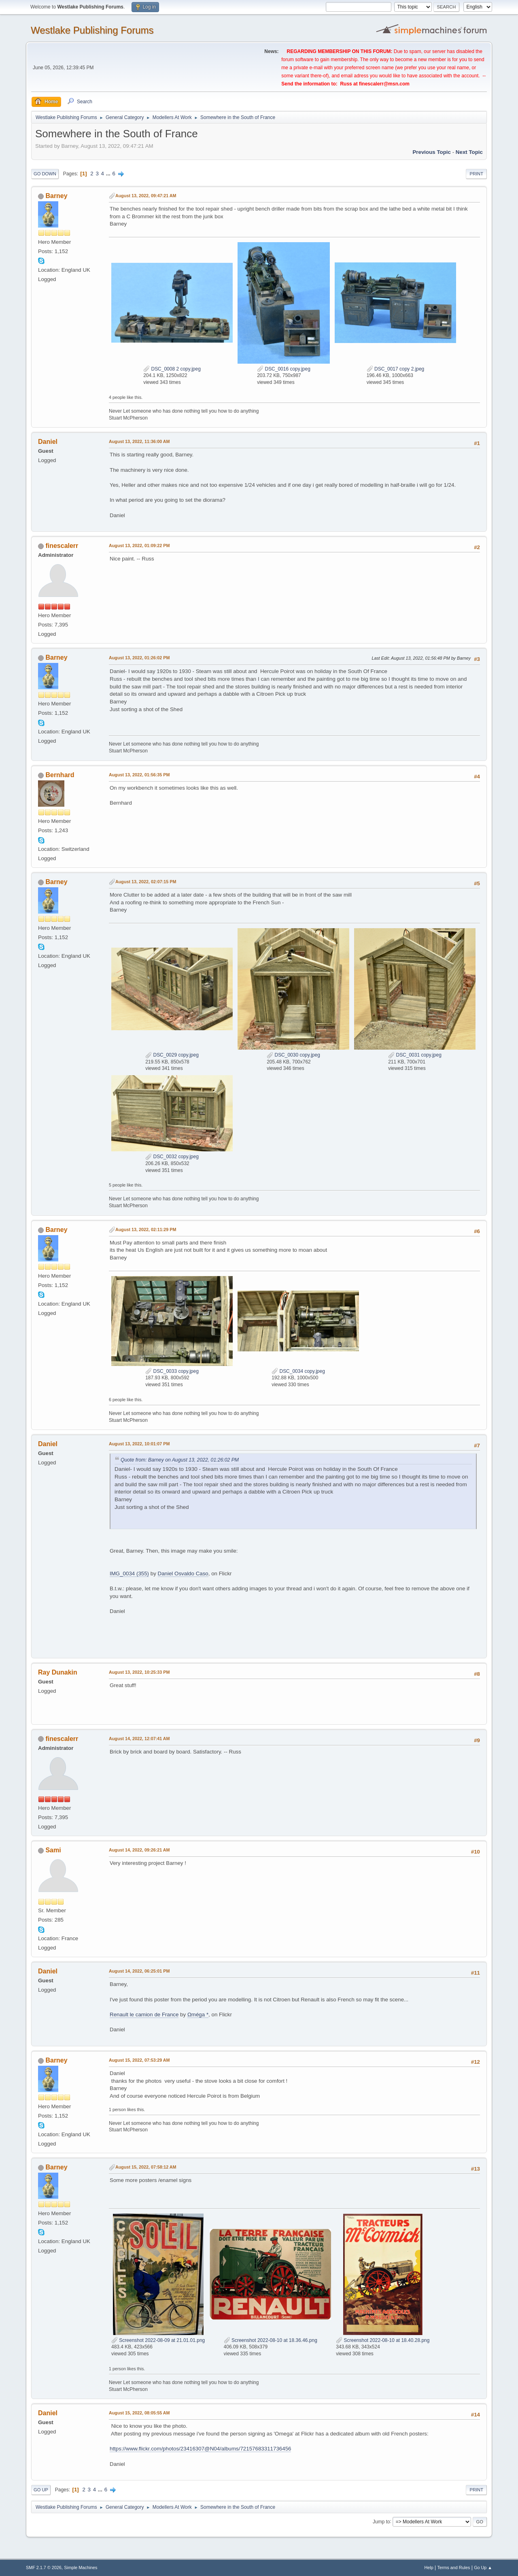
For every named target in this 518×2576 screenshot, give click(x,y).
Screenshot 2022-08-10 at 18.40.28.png (382, 2340)
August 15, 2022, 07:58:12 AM (145, 2167)
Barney (56, 195)
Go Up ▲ (483, 2567)
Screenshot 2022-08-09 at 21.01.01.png (158, 2340)
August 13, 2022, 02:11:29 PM (145, 1229)
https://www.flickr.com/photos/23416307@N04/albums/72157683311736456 (200, 2449)
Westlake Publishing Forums (92, 30)
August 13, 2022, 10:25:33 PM (139, 1672)
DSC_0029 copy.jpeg (172, 1055)
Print (476, 173)
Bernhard (59, 774)
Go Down (45, 173)
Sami (53, 1850)
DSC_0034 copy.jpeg (298, 1371)
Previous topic (431, 152)
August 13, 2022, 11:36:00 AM (139, 441)
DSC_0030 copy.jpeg (293, 1055)
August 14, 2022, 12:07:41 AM (139, 1738)
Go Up (41, 2489)
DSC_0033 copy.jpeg (172, 1371)
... (109, 173)
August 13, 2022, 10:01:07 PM (139, 1443)
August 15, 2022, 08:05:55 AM (139, 2412)
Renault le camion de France (144, 2014)
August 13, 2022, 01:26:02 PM (139, 657)
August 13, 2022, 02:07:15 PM (145, 881)
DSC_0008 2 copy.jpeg (172, 369)
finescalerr (61, 545)
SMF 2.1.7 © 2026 (44, 2567)
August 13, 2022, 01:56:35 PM (139, 774)
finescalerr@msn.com (384, 84)
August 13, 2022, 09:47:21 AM (145, 195)
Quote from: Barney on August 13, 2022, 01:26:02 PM (180, 1460)
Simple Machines (80, 2567)
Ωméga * (197, 2014)
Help (429, 2567)
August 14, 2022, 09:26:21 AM (139, 1849)
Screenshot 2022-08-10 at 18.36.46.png (270, 2340)
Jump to (381, 2521)
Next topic (469, 152)
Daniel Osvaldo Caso (183, 1573)
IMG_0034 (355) (129, 1573)
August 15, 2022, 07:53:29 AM (139, 2060)
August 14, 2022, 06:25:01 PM (139, 1971)
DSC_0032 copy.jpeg (172, 1156)
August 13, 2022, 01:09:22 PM (139, 545)
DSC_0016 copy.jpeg (283, 369)
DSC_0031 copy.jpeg (415, 1055)
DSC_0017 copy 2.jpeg (396, 369)
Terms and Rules (453, 2567)
